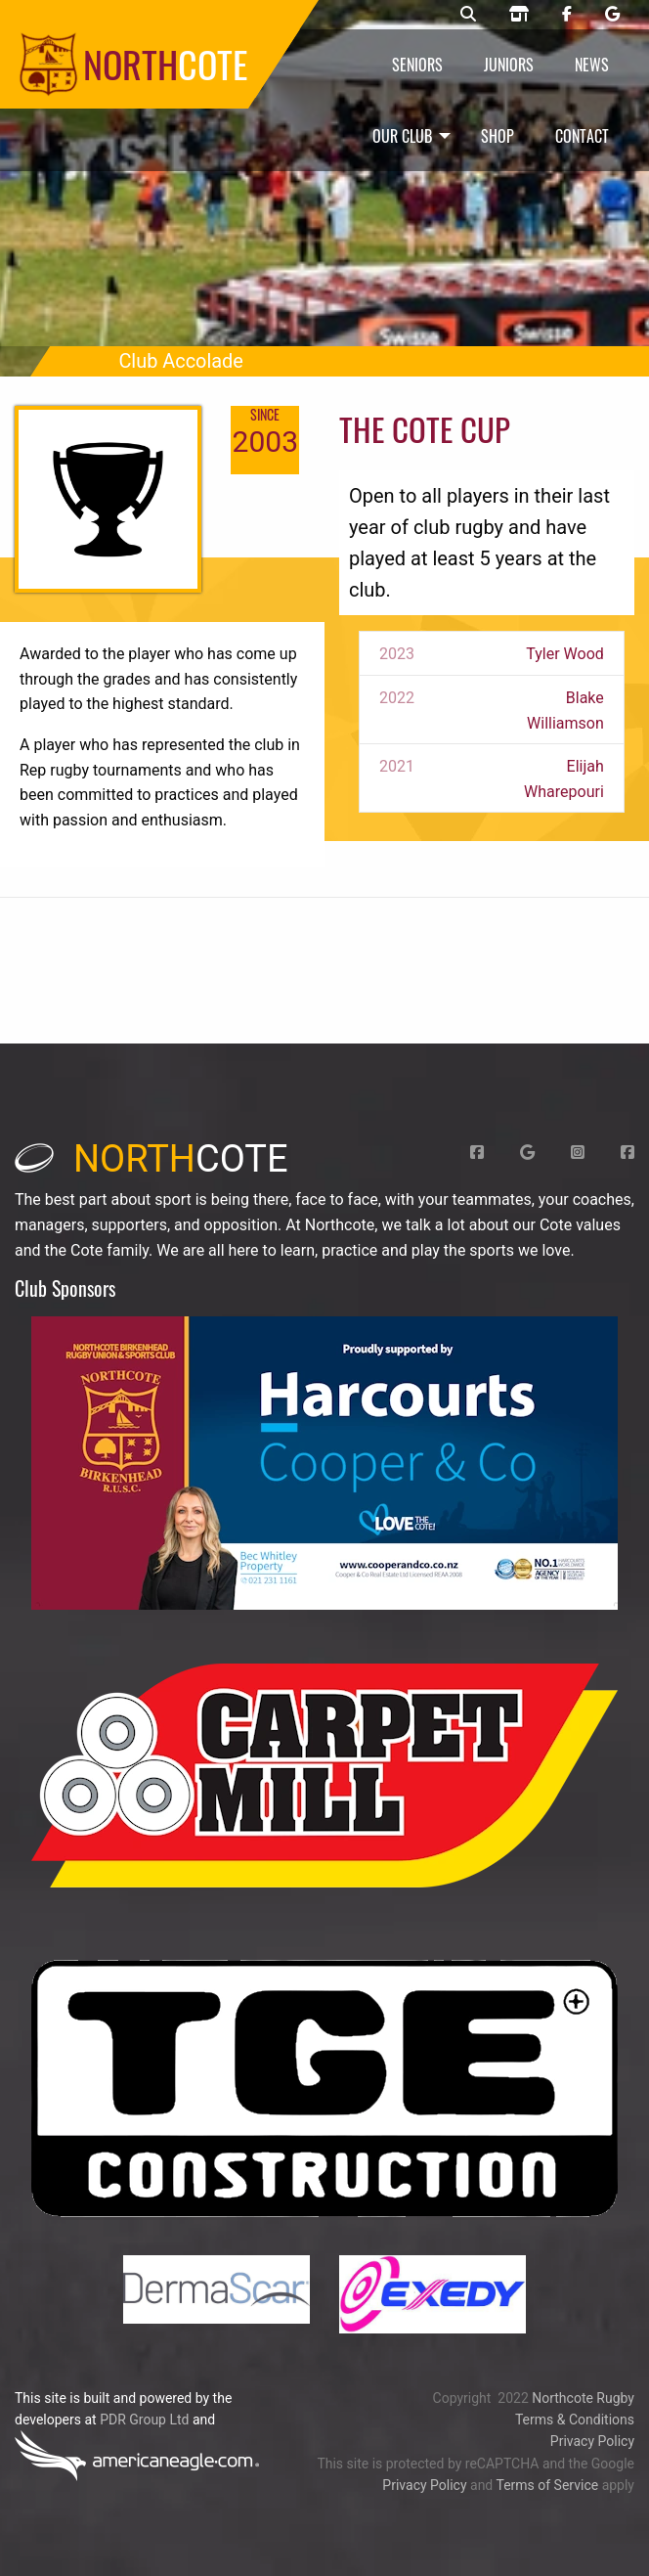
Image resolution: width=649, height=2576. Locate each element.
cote (151, 1158)
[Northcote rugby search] (468, 14)
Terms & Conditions (574, 2419)
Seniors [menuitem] (417, 64)
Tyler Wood (565, 653)
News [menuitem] (592, 64)
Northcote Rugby (583, 2398)
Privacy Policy (592, 2441)
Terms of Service (547, 2485)
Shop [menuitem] (497, 136)
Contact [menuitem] (582, 136)
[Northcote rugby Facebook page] (567, 14)
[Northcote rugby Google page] (612, 14)
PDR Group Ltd (144, 2419)
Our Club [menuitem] (402, 136)
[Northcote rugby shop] (519, 14)
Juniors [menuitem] (509, 64)
